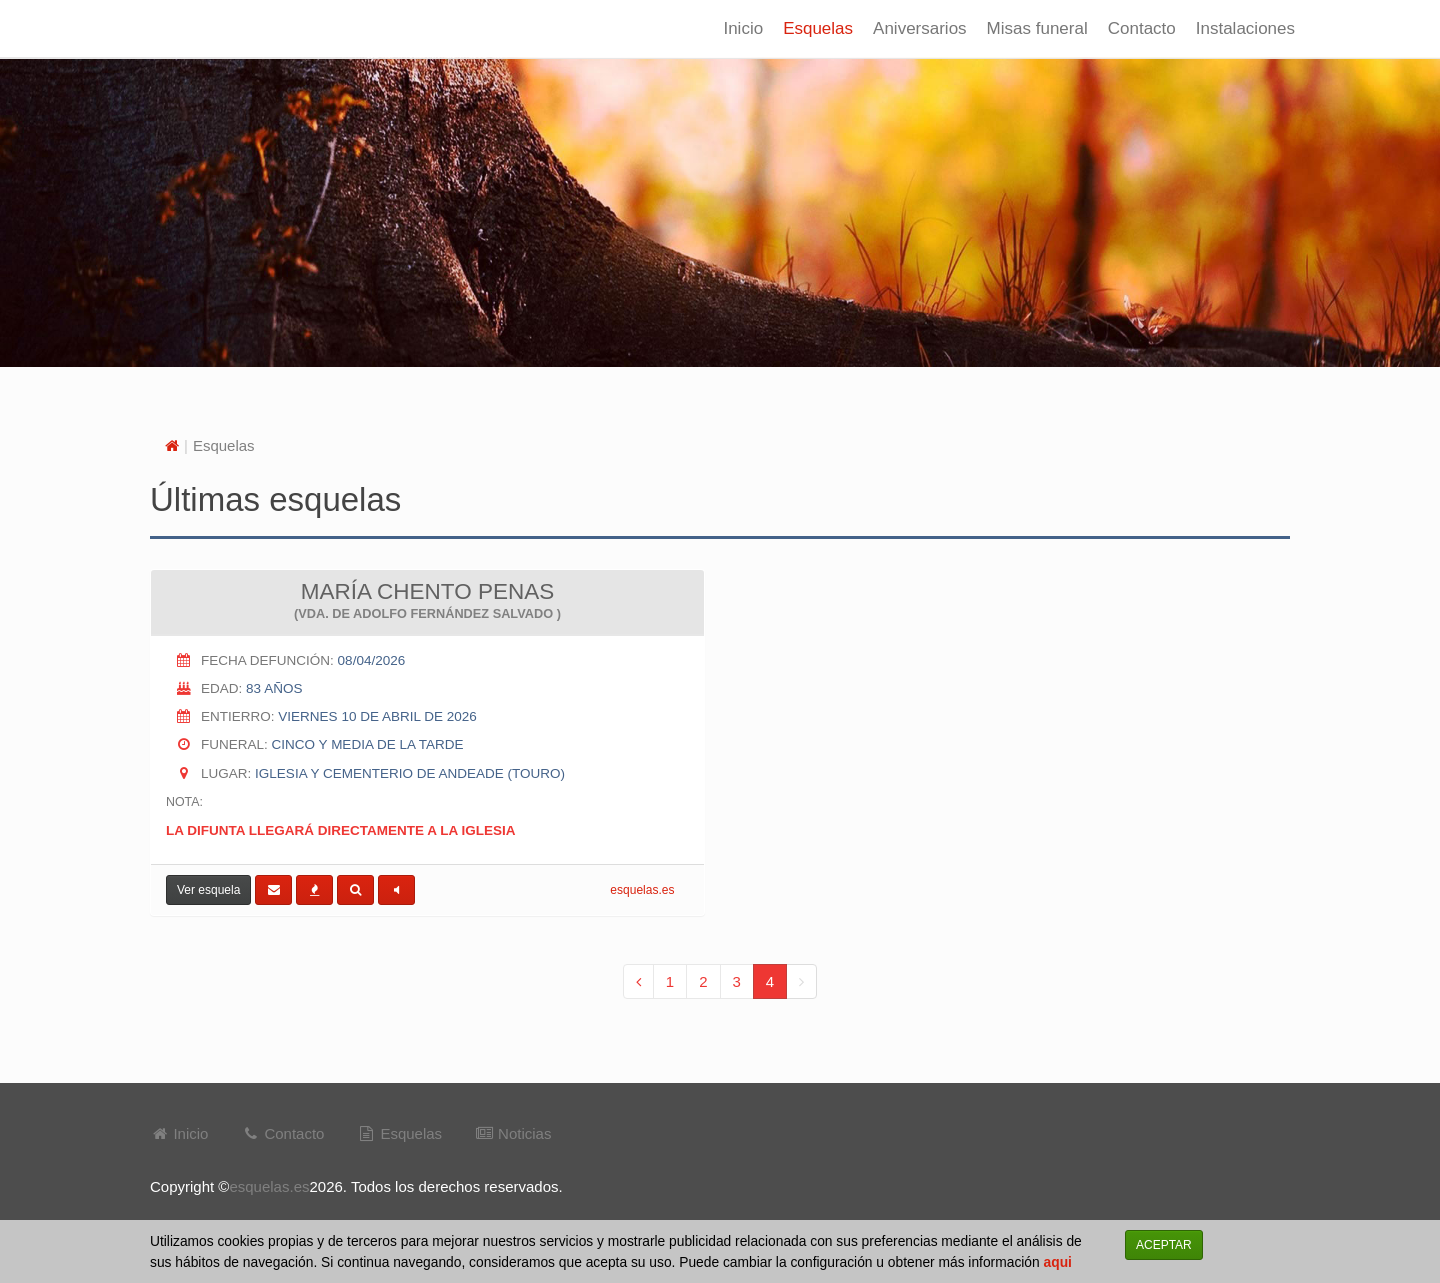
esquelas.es (642, 890)
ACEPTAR (1164, 1245)
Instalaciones (1245, 28)
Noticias (513, 1133)
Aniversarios (920, 28)
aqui (1058, 1262)
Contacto (1142, 28)
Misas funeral (1037, 28)
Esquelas (818, 28)
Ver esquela (208, 890)
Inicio (743, 28)
